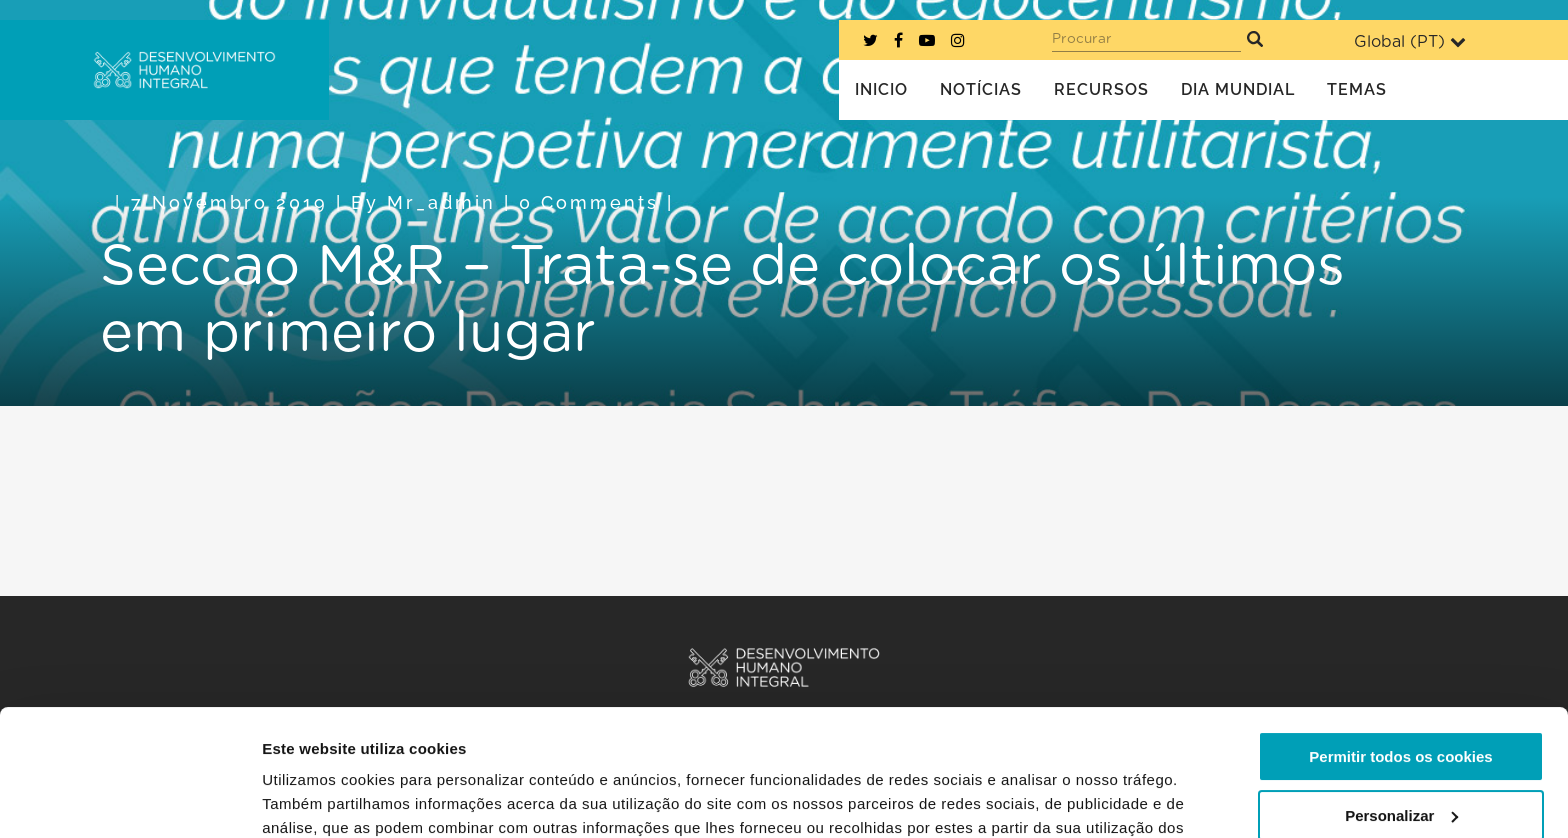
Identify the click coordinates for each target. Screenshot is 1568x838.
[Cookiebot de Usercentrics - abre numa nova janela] (129, 799)
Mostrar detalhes (323, 798)
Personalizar (1401, 706)
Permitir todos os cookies (1400, 648)
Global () (1410, 41)
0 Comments (589, 202)
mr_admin (441, 202)
